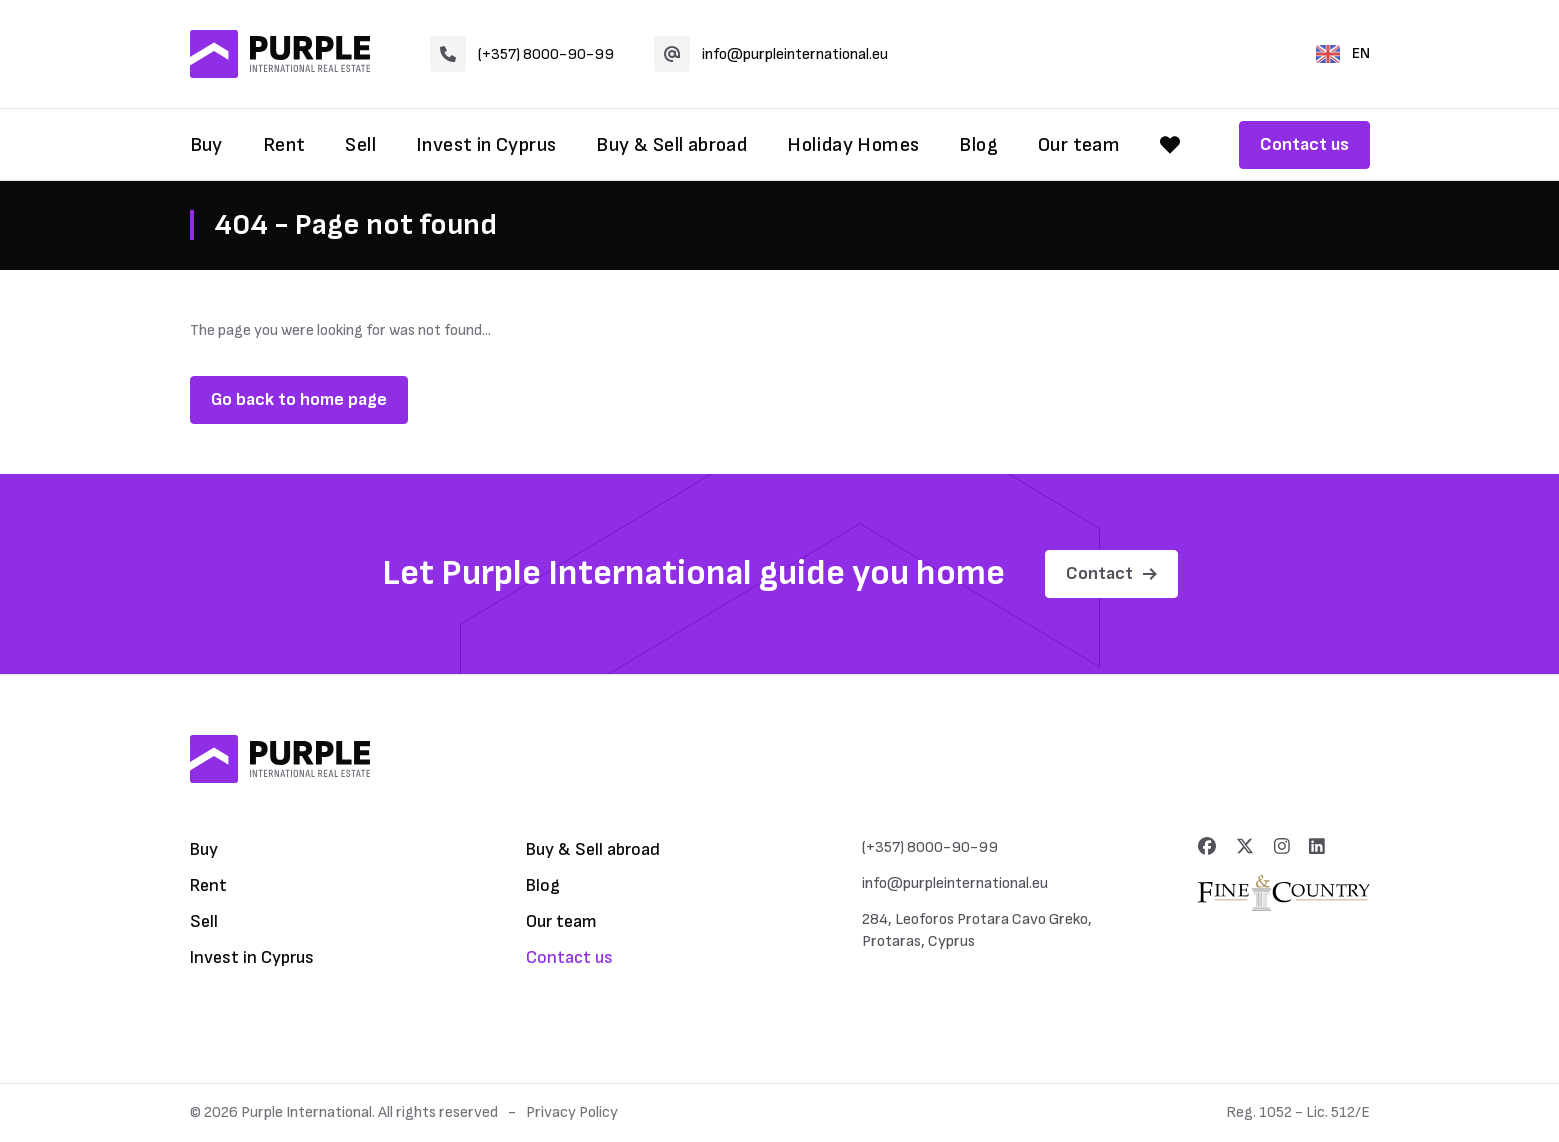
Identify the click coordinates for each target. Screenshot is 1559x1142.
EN (1343, 53)
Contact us (1304, 144)
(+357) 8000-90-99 (522, 54)
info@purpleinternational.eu (771, 54)
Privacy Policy (572, 1112)
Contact (1111, 573)
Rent (284, 145)
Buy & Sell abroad (671, 145)
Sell (360, 145)
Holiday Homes (853, 145)
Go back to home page (299, 399)
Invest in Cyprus (486, 145)
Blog (978, 145)
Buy (206, 145)
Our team (1079, 145)
